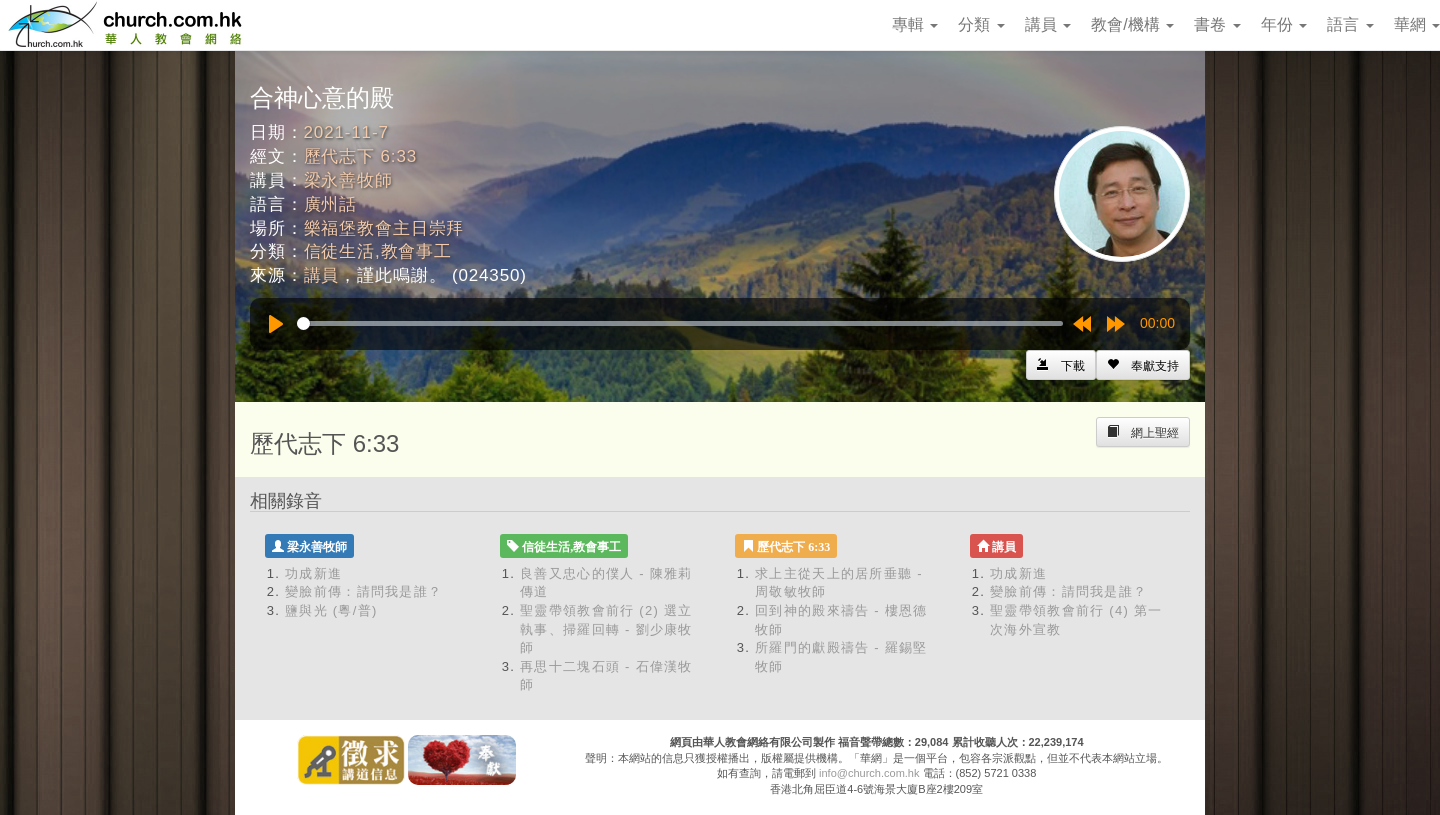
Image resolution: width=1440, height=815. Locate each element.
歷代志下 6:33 (360, 156)
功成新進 (313, 573)
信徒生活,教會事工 (378, 251)
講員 (1048, 24)
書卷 (1217, 24)
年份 (1284, 24)
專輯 (915, 24)
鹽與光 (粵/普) (331, 610)
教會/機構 (1132, 24)
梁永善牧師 (348, 180)
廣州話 (331, 204)
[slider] (680, 323)
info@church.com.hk (869, 773)
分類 (981, 24)
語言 (1350, 24)
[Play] (276, 324)
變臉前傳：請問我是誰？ (363, 591)
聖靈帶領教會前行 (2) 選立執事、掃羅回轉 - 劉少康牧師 (606, 629)
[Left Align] (1143, 365)
